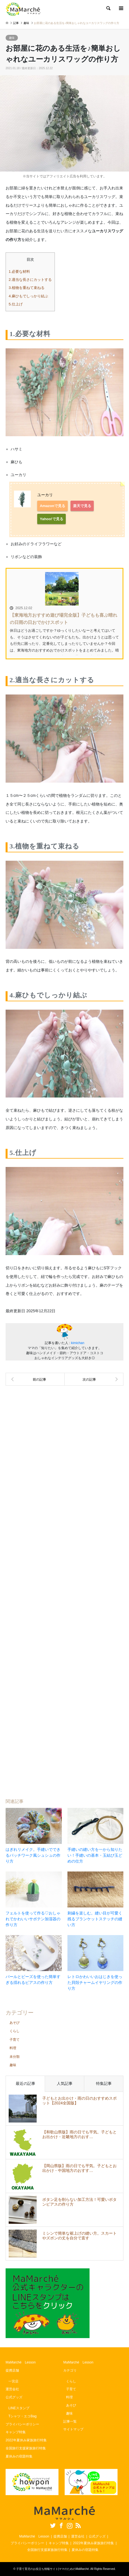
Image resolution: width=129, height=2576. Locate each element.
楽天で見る (82, 506)
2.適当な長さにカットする (30, 280)
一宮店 (13, 2381)
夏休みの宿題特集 (19, 2456)
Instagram (69, 2525)
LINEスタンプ (18, 2408)
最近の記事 (25, 2083)
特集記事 (104, 2083)
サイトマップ (73, 2429)
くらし (15, 2031)
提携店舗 (12, 2370)
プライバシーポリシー (22, 2424)
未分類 (15, 2057)
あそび (15, 2023)
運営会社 (12, 2389)
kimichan (77, 1343)
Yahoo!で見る (51, 519)
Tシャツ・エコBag (22, 2416)
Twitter (52, 2525)
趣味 (12, 37)
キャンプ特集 (16, 2432)
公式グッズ (14, 2397)
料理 (13, 2048)
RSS (77, 2525)
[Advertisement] (64, 1587)
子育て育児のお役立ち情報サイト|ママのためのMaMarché (52, 2568)
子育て (15, 2040)
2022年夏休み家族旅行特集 (26, 2440)
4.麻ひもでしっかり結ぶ (28, 296)
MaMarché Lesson (21, 2362)
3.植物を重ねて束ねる (26, 288)
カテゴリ (70, 2370)
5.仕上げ (16, 304)
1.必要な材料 (19, 271)
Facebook (60, 2525)
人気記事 (64, 2083)
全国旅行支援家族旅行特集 (26, 2448)
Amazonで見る (52, 506)
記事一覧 (70, 2421)
